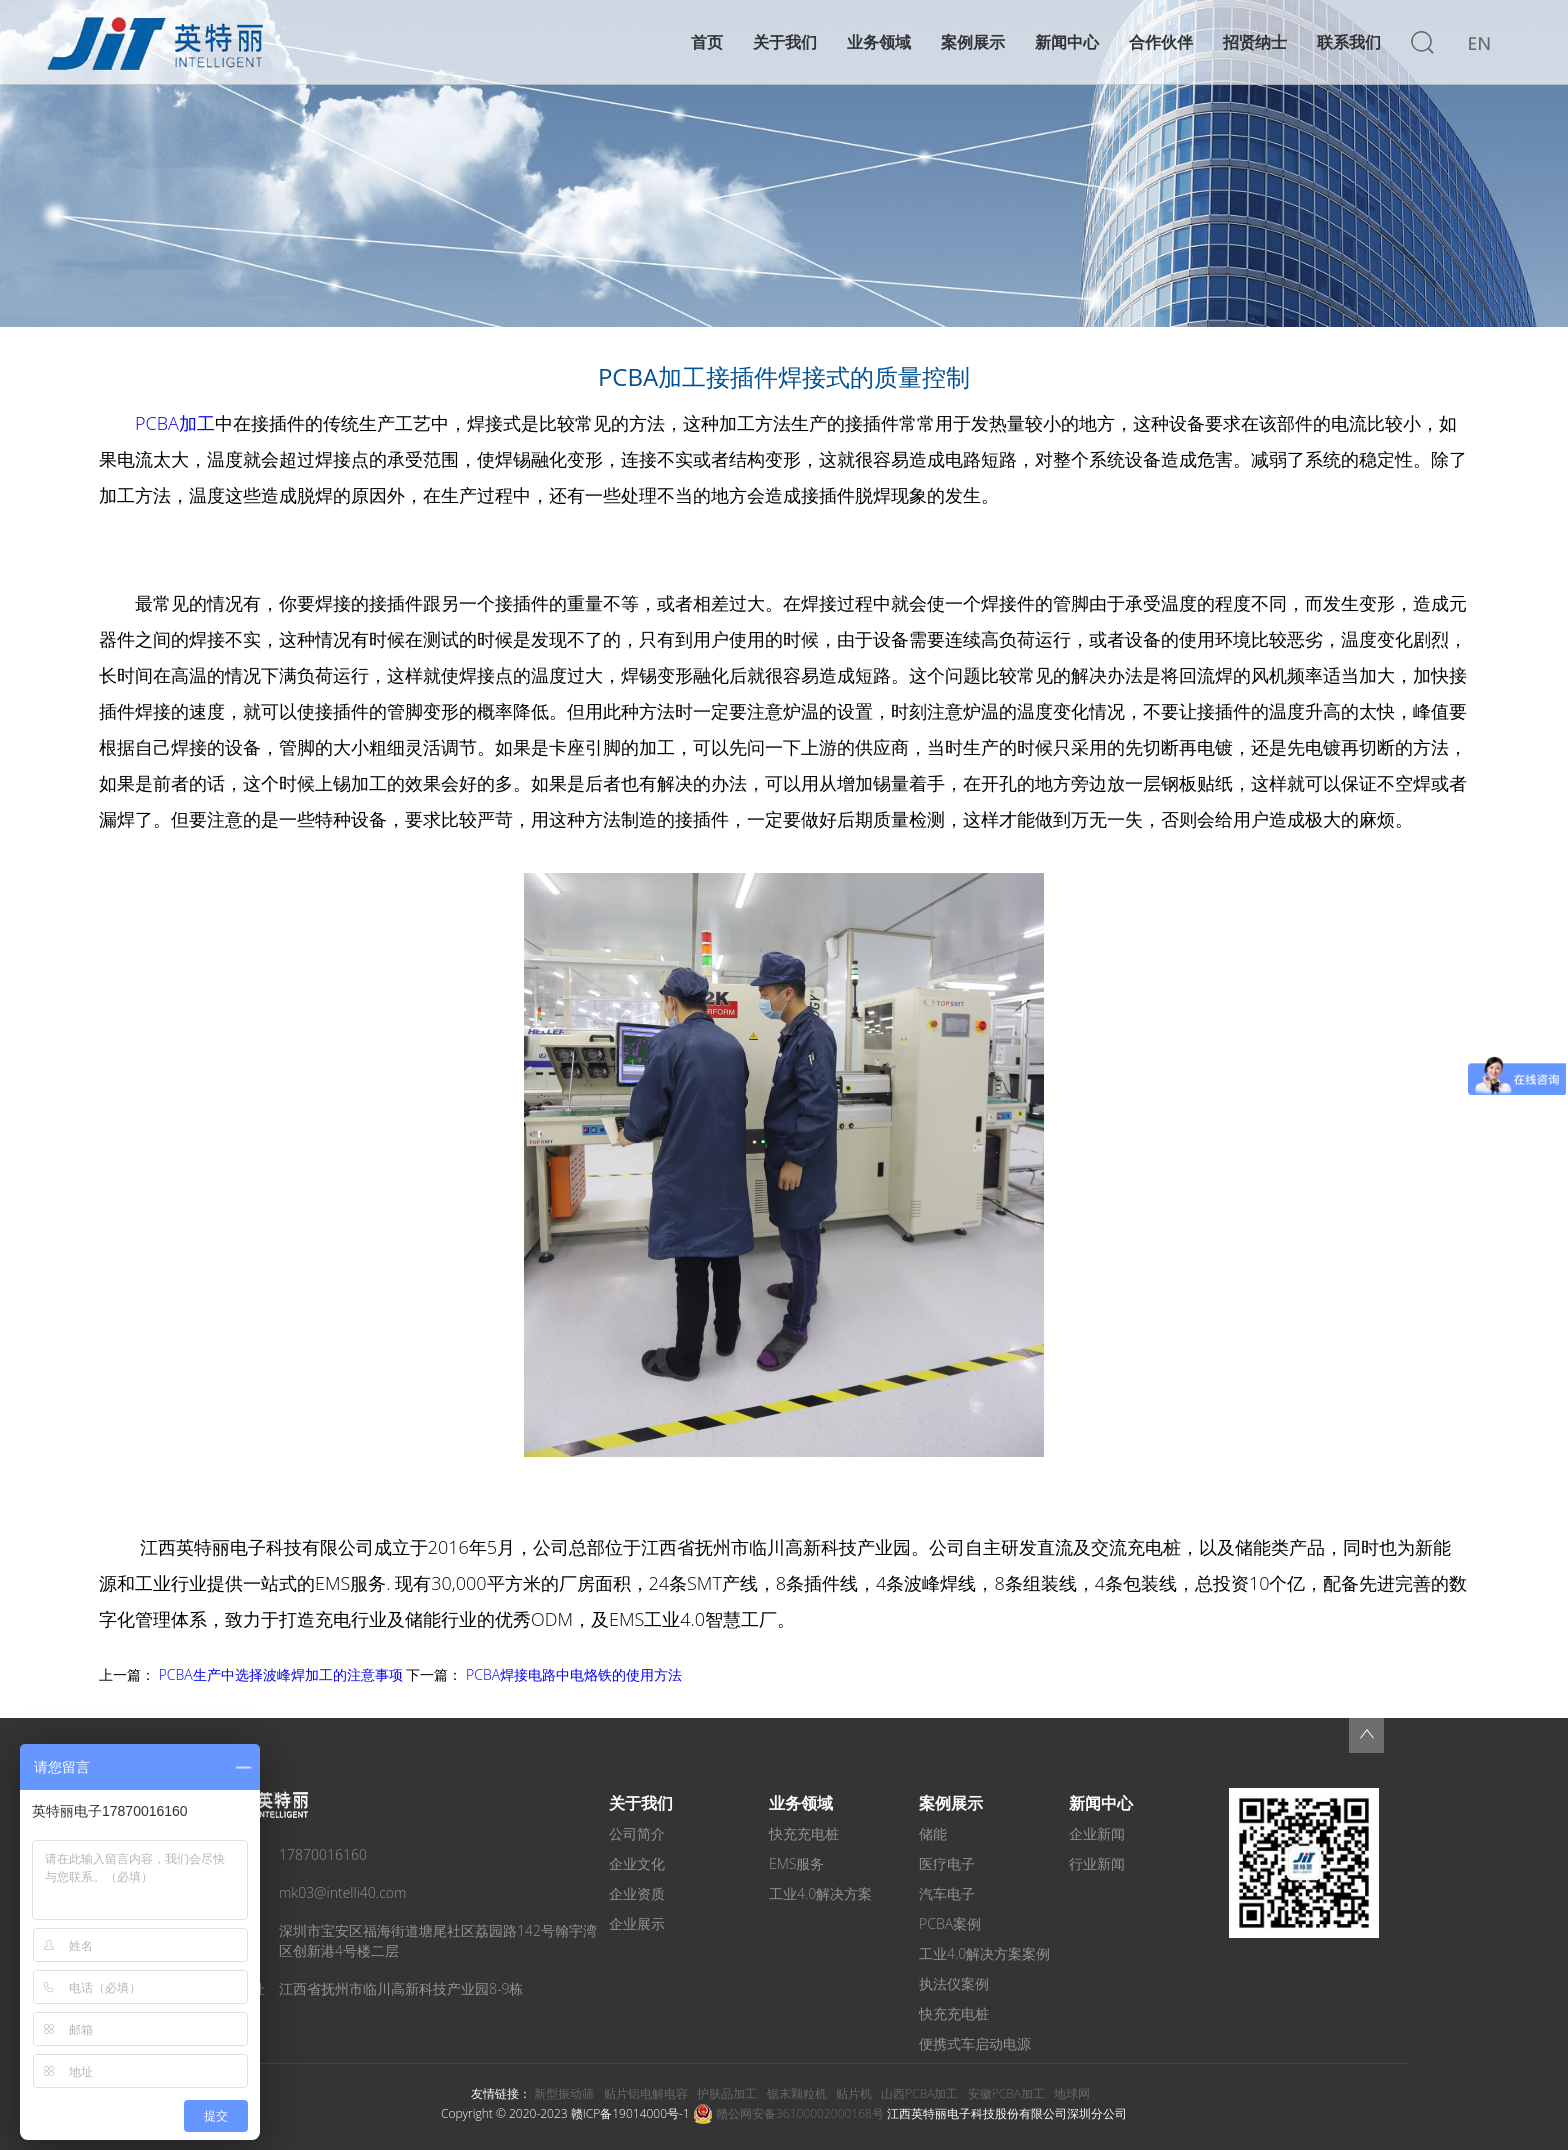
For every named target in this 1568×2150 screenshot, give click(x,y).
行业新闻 (1097, 1863)
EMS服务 (796, 1863)
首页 (707, 42)
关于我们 (785, 42)
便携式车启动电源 (975, 2043)
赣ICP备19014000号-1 (630, 2113)
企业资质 (637, 1893)
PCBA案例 (950, 1923)
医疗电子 (947, 1863)
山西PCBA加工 (919, 2093)
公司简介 (637, 1833)
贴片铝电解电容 (646, 2093)
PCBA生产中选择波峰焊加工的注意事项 (281, 1674)
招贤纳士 (1255, 42)
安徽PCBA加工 (1006, 2093)
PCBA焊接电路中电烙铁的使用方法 (574, 1674)
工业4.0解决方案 (820, 1893)
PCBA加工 (175, 423)
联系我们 (1349, 42)
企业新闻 (1097, 1833)
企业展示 (637, 1923)
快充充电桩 (804, 1833)
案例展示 (973, 42)
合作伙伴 (1161, 42)
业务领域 (879, 42)
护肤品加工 (727, 2093)
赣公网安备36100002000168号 (788, 2113)
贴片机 (854, 2093)
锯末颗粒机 (797, 2093)
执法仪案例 (954, 1983)
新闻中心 (1067, 42)
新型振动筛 (564, 2093)
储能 (933, 1833)
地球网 (1072, 2093)
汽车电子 (947, 1893)
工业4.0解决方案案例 (984, 1953)
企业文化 (637, 1863)
